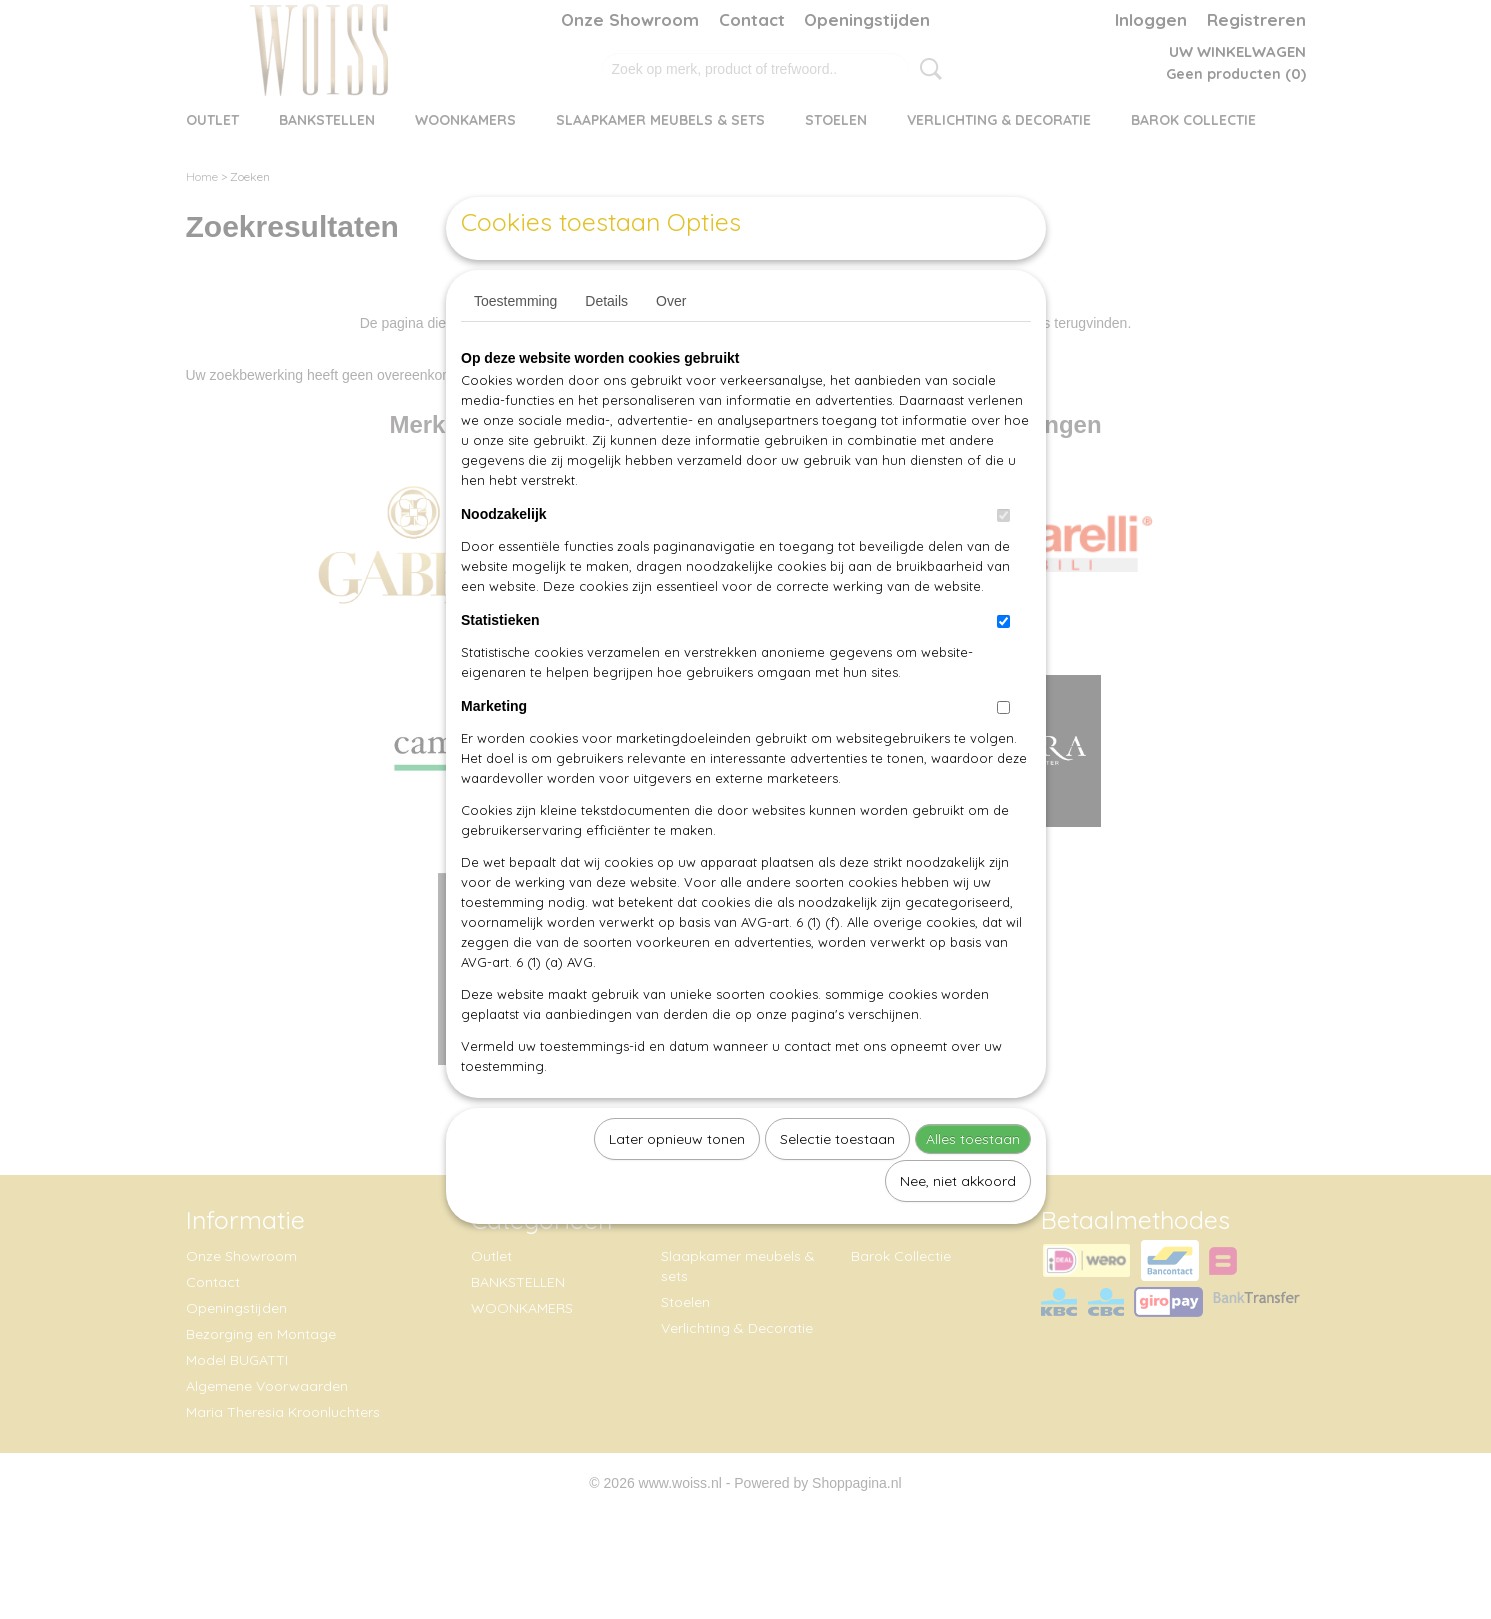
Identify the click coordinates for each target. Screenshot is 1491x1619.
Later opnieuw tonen (677, 1185)
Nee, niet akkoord (958, 1227)
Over (671, 347)
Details (606, 347)
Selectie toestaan (837, 1185)
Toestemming (515, 347)
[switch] (1003, 561)
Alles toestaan (973, 1185)
